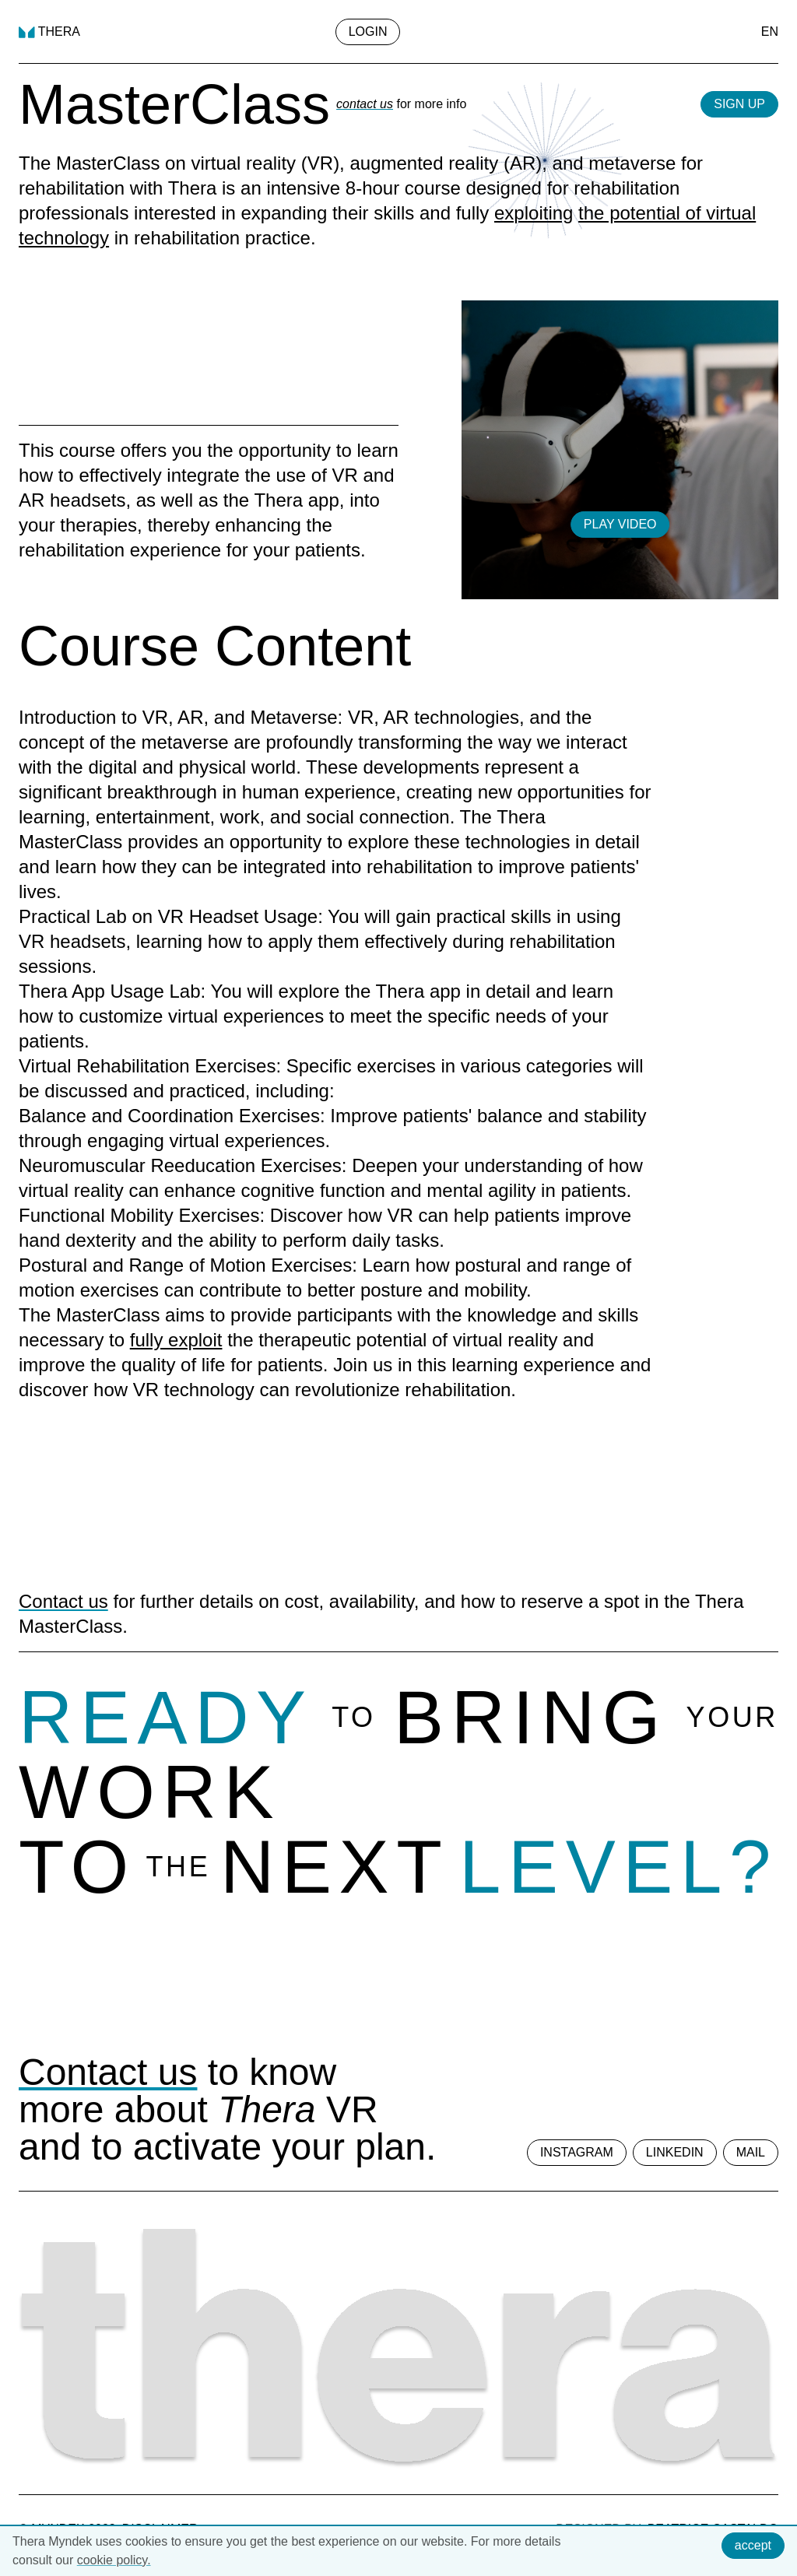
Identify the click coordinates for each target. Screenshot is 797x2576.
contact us (364, 104)
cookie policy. (114, 2560)
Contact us (63, 1601)
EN (769, 31)
